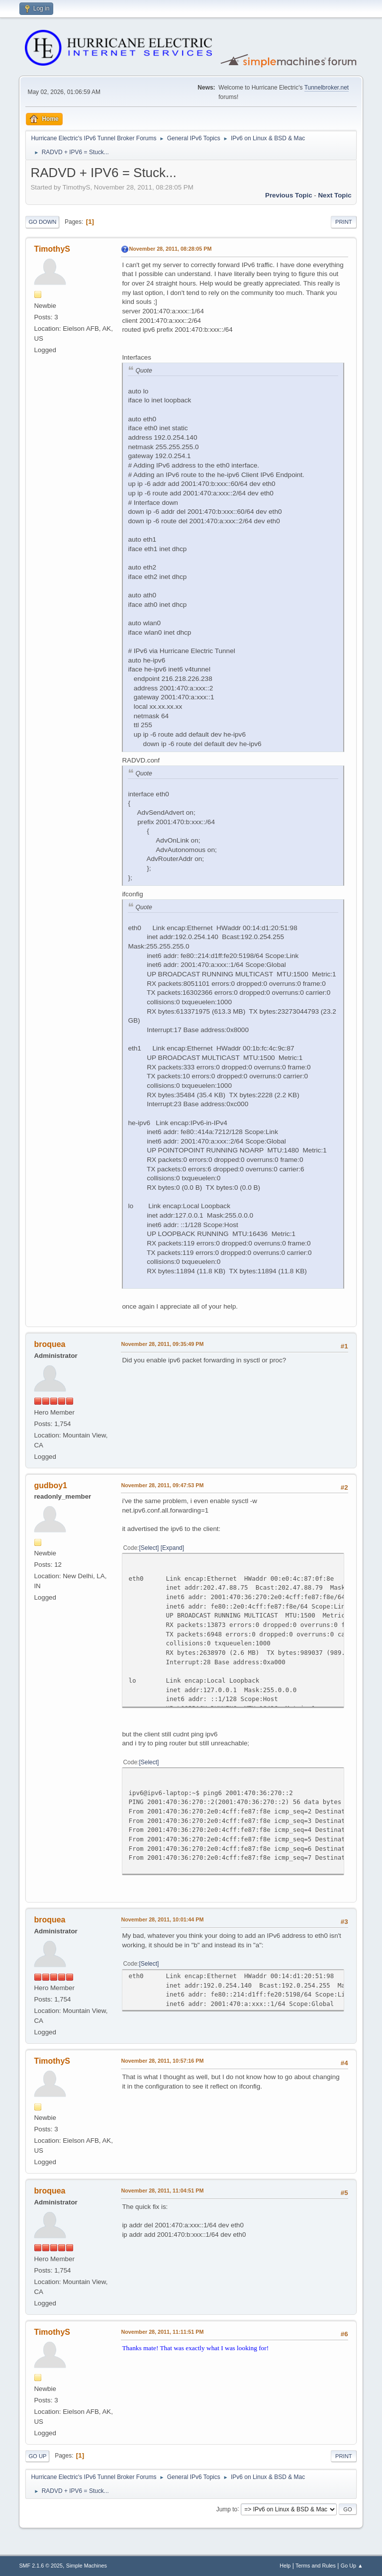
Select (149, 1547)
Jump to (227, 2508)
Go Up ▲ (352, 2566)
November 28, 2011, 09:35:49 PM (162, 1344)
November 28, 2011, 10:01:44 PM (162, 1919)
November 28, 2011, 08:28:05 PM (170, 249)
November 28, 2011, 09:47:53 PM (162, 1485)
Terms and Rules (315, 2566)
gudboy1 (50, 1485)
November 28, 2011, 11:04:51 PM (162, 2191)
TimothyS (52, 249)
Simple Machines (86, 2566)
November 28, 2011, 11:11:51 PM (162, 2332)
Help (285, 2566)
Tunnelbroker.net (326, 87)
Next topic (334, 195)
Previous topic (288, 195)
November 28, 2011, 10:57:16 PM (162, 2061)
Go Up (37, 2456)
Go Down (42, 222)
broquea (49, 1344)
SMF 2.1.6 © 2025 (41, 2566)
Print (343, 222)
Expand (172, 1547)
